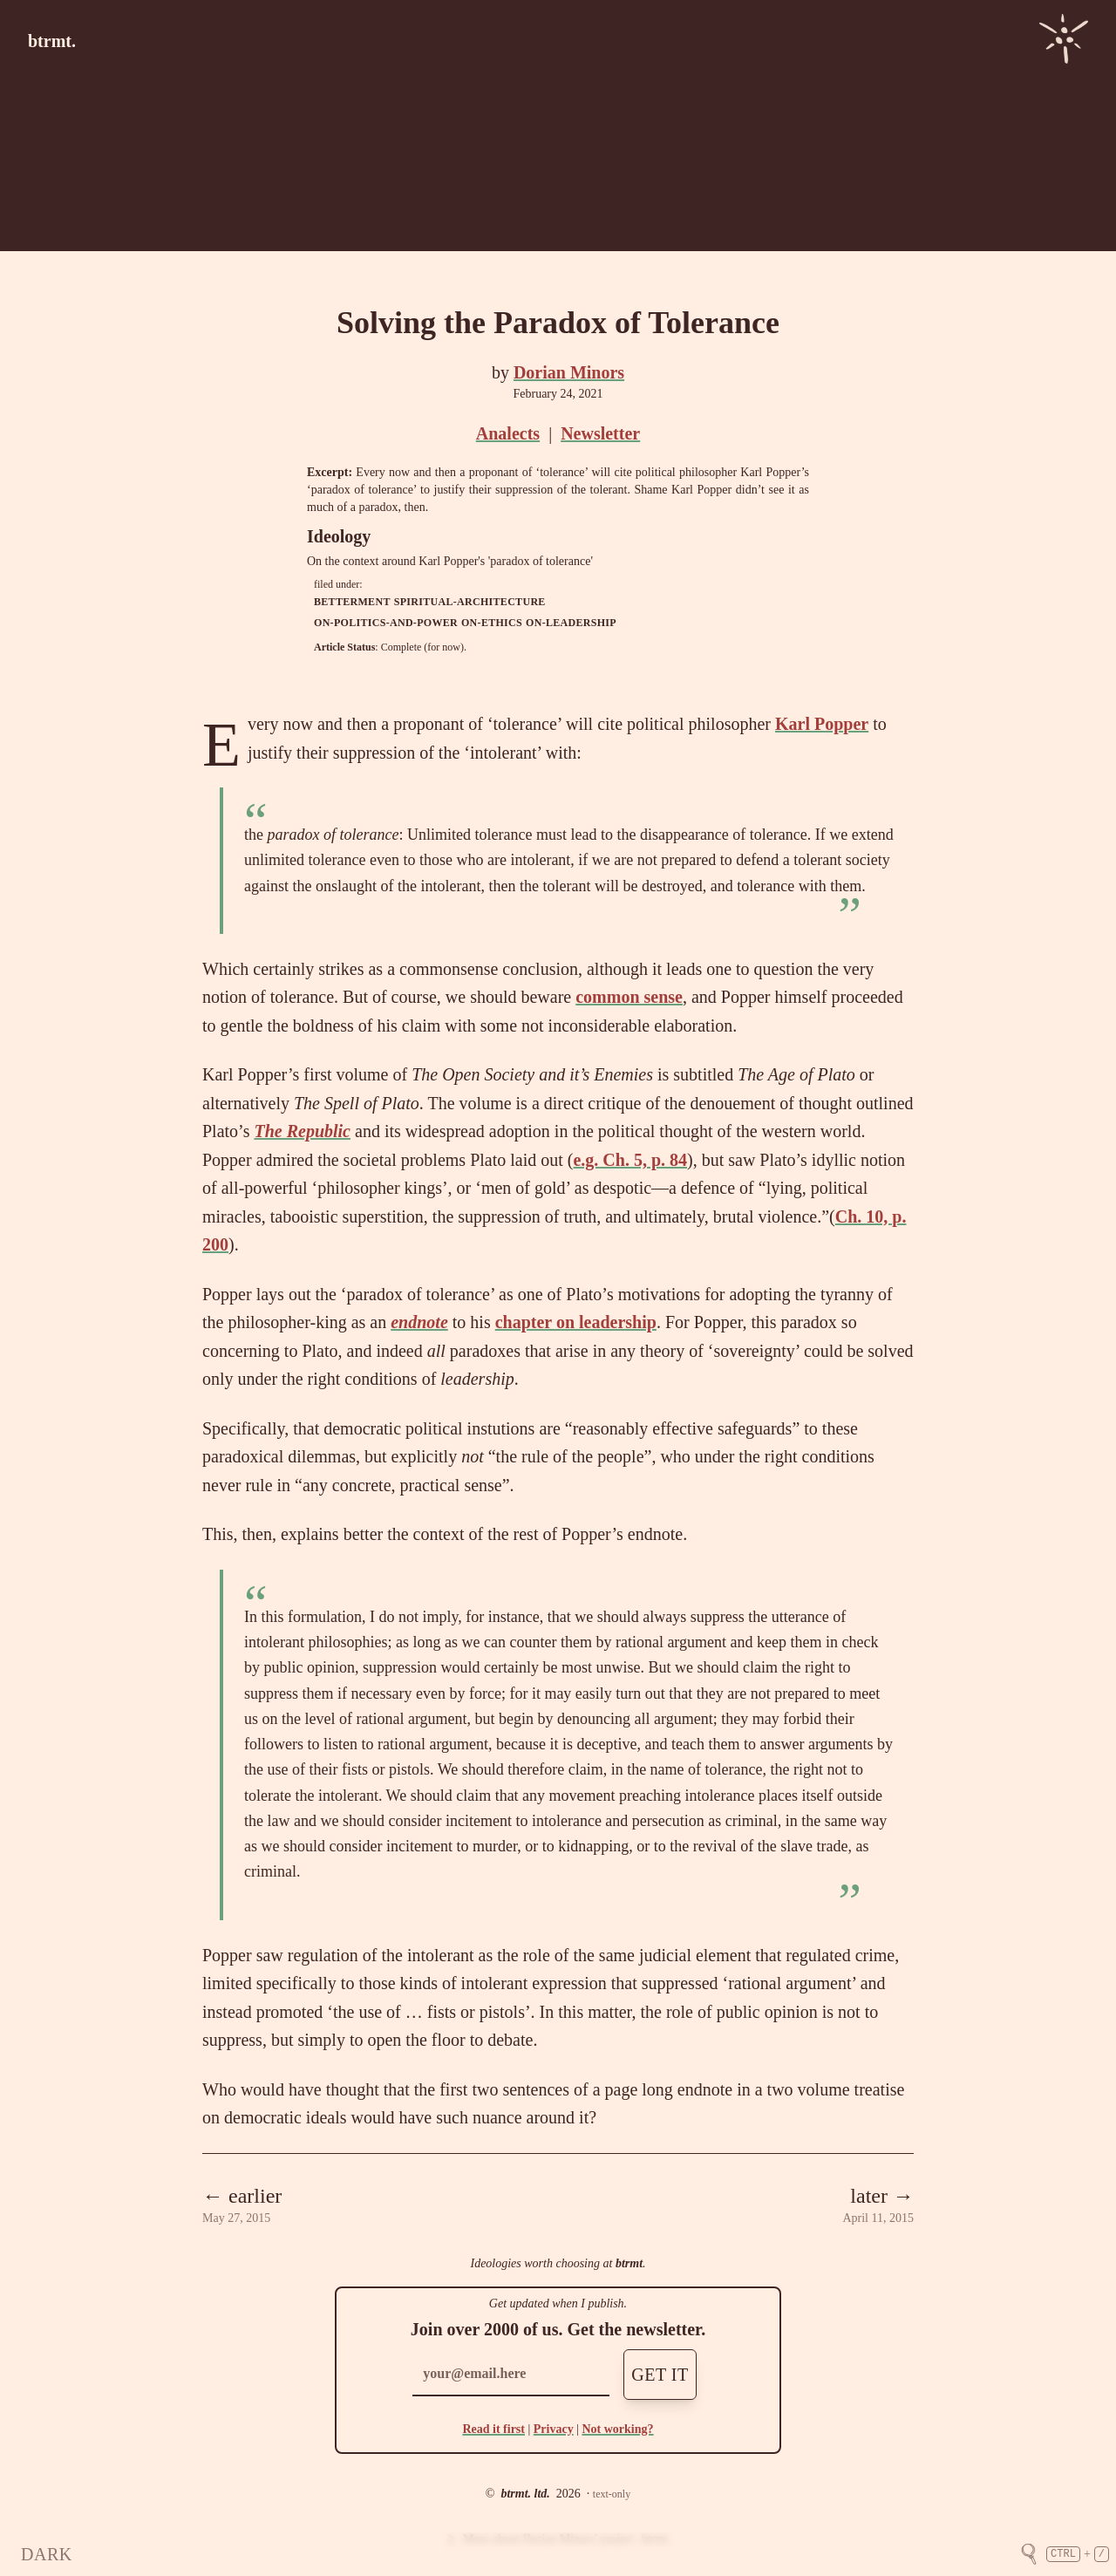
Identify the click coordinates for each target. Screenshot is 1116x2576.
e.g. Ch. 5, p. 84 (630, 1159)
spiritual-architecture (470, 602)
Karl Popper (821, 723)
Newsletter (600, 433)
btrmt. (52, 41)
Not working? (617, 2429)
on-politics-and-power (386, 623)
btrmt (629, 2263)
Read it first (493, 2429)
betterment (352, 602)
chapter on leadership (576, 1322)
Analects (508, 433)
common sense (629, 996)
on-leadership (571, 623)
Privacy (554, 2429)
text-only (611, 2494)
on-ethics (491, 623)
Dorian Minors (569, 372)
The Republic (302, 1131)
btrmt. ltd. (524, 2493)
